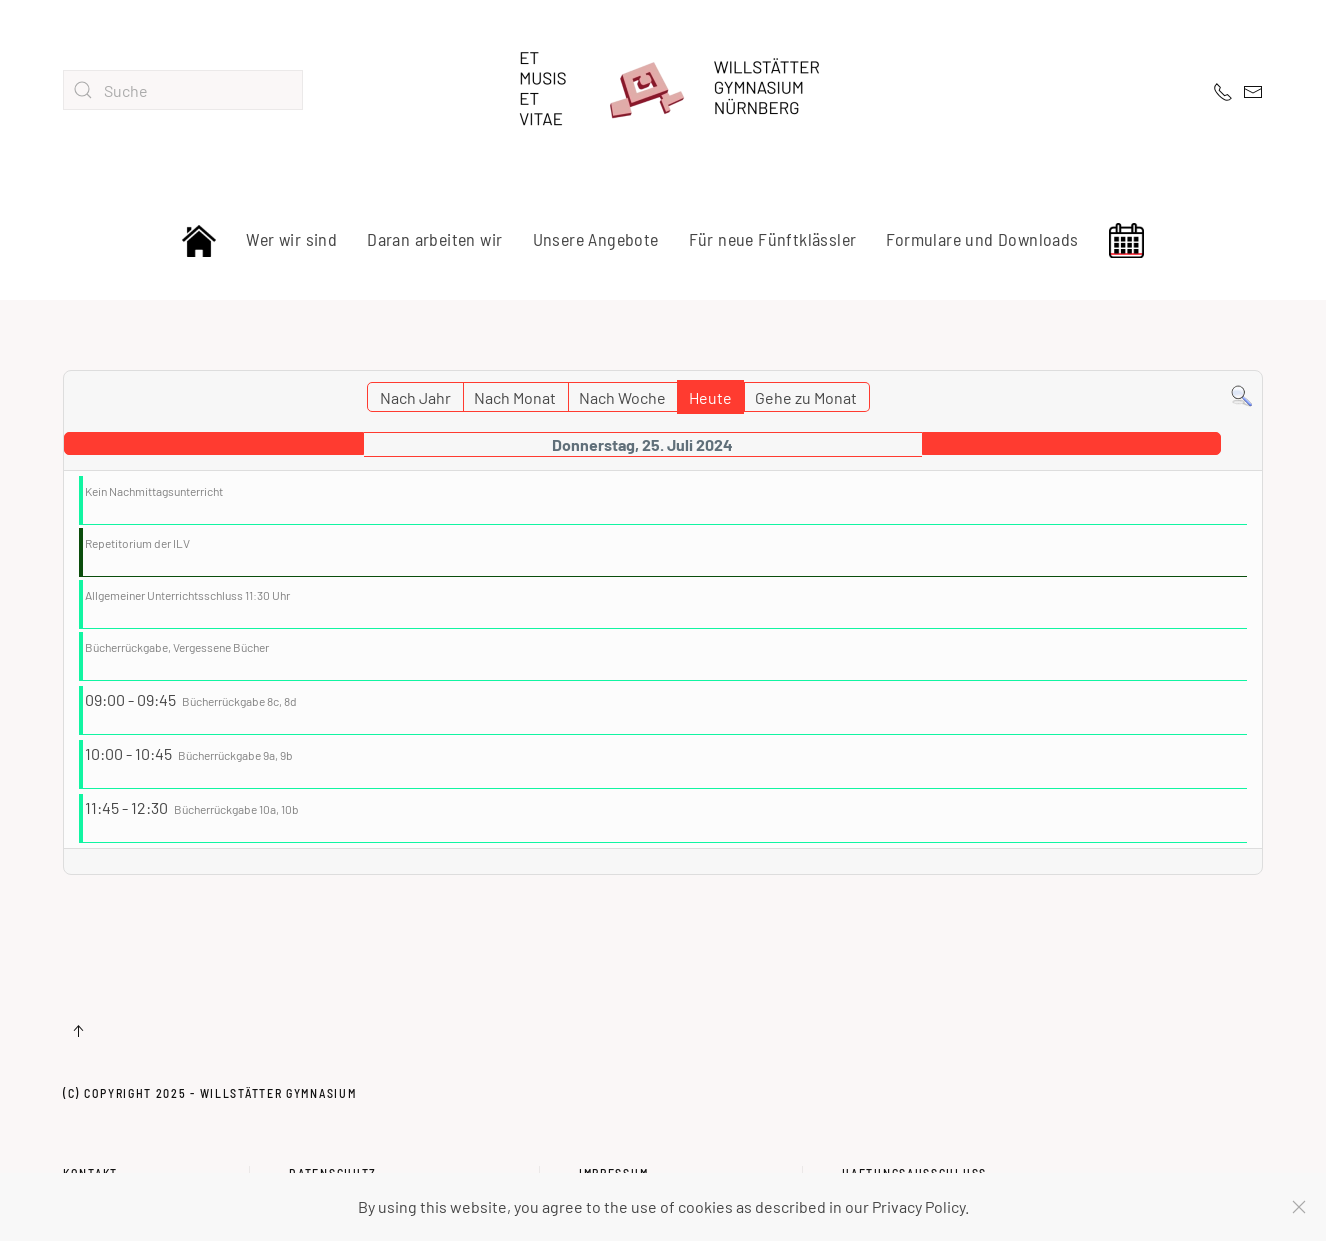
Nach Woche (622, 397)
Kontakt (90, 1149)
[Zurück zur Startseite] (663, 90)
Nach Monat (515, 397)
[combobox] (183, 90)
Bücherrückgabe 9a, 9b (235, 755)
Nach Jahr (415, 397)
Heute (710, 397)
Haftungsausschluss (914, 1149)
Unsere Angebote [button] (596, 239)
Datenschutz (333, 1149)
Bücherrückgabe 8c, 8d (239, 701)
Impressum (613, 1149)
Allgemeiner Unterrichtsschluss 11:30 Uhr (187, 595)
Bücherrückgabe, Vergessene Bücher (177, 647)
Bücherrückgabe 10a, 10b (236, 809)
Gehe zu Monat (806, 397)
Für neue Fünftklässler (773, 239)
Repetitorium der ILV (137, 543)
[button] (78, 1031)
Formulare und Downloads (982, 239)
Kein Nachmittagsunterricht (154, 491)
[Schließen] (1299, 1207)
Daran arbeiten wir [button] (434, 239)
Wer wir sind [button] (291, 239)
